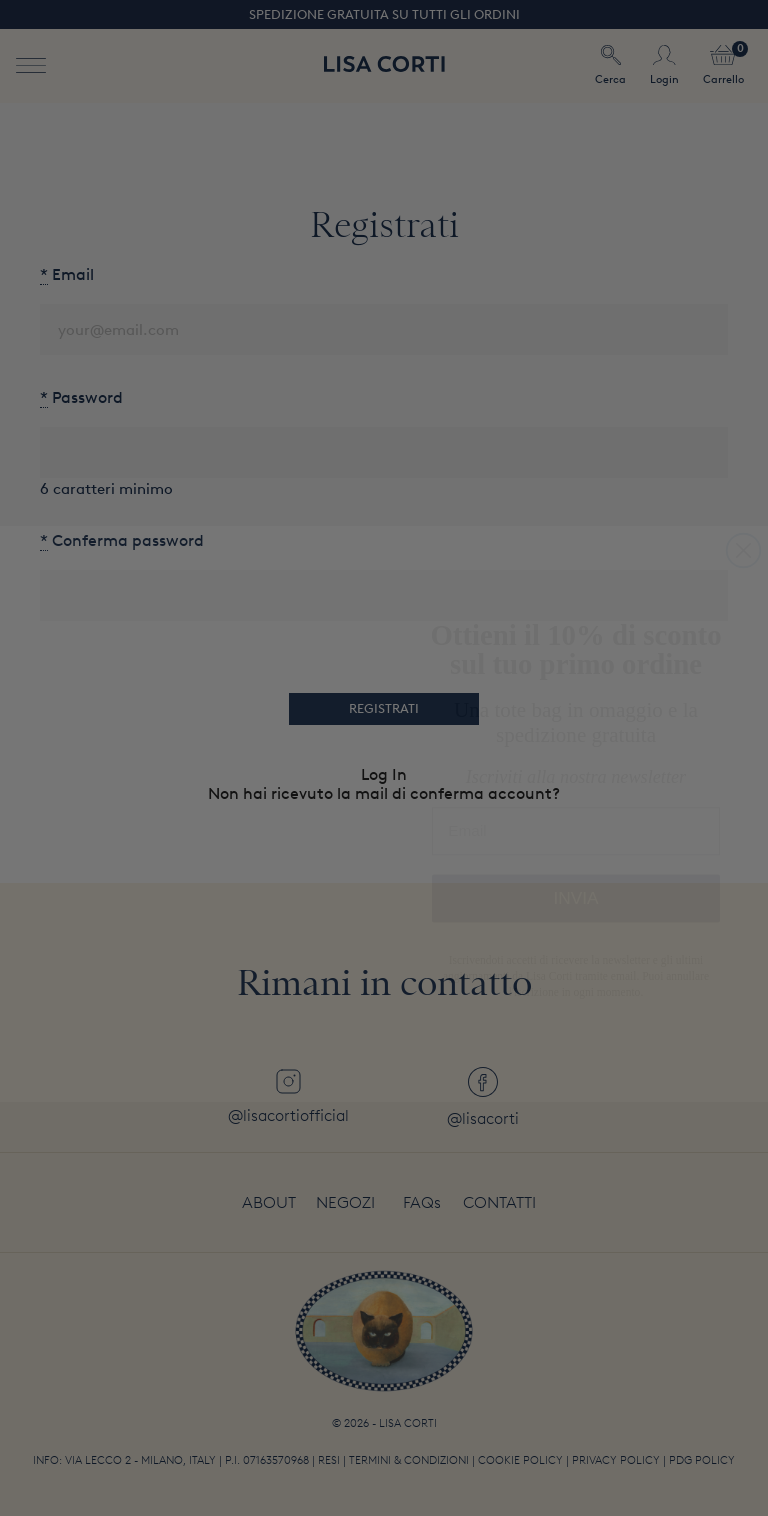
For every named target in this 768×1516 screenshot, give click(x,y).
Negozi (345, 1202)
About (269, 1202)
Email (67, 274)
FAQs (422, 1202)
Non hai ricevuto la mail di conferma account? (384, 793)
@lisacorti (483, 1097)
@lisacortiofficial (288, 1097)
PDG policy (702, 1460)
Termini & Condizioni (409, 1460)
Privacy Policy (616, 1460)
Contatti (499, 1202)
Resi (329, 1460)
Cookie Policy (520, 1460)
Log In (384, 774)
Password (81, 397)
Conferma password (122, 540)
